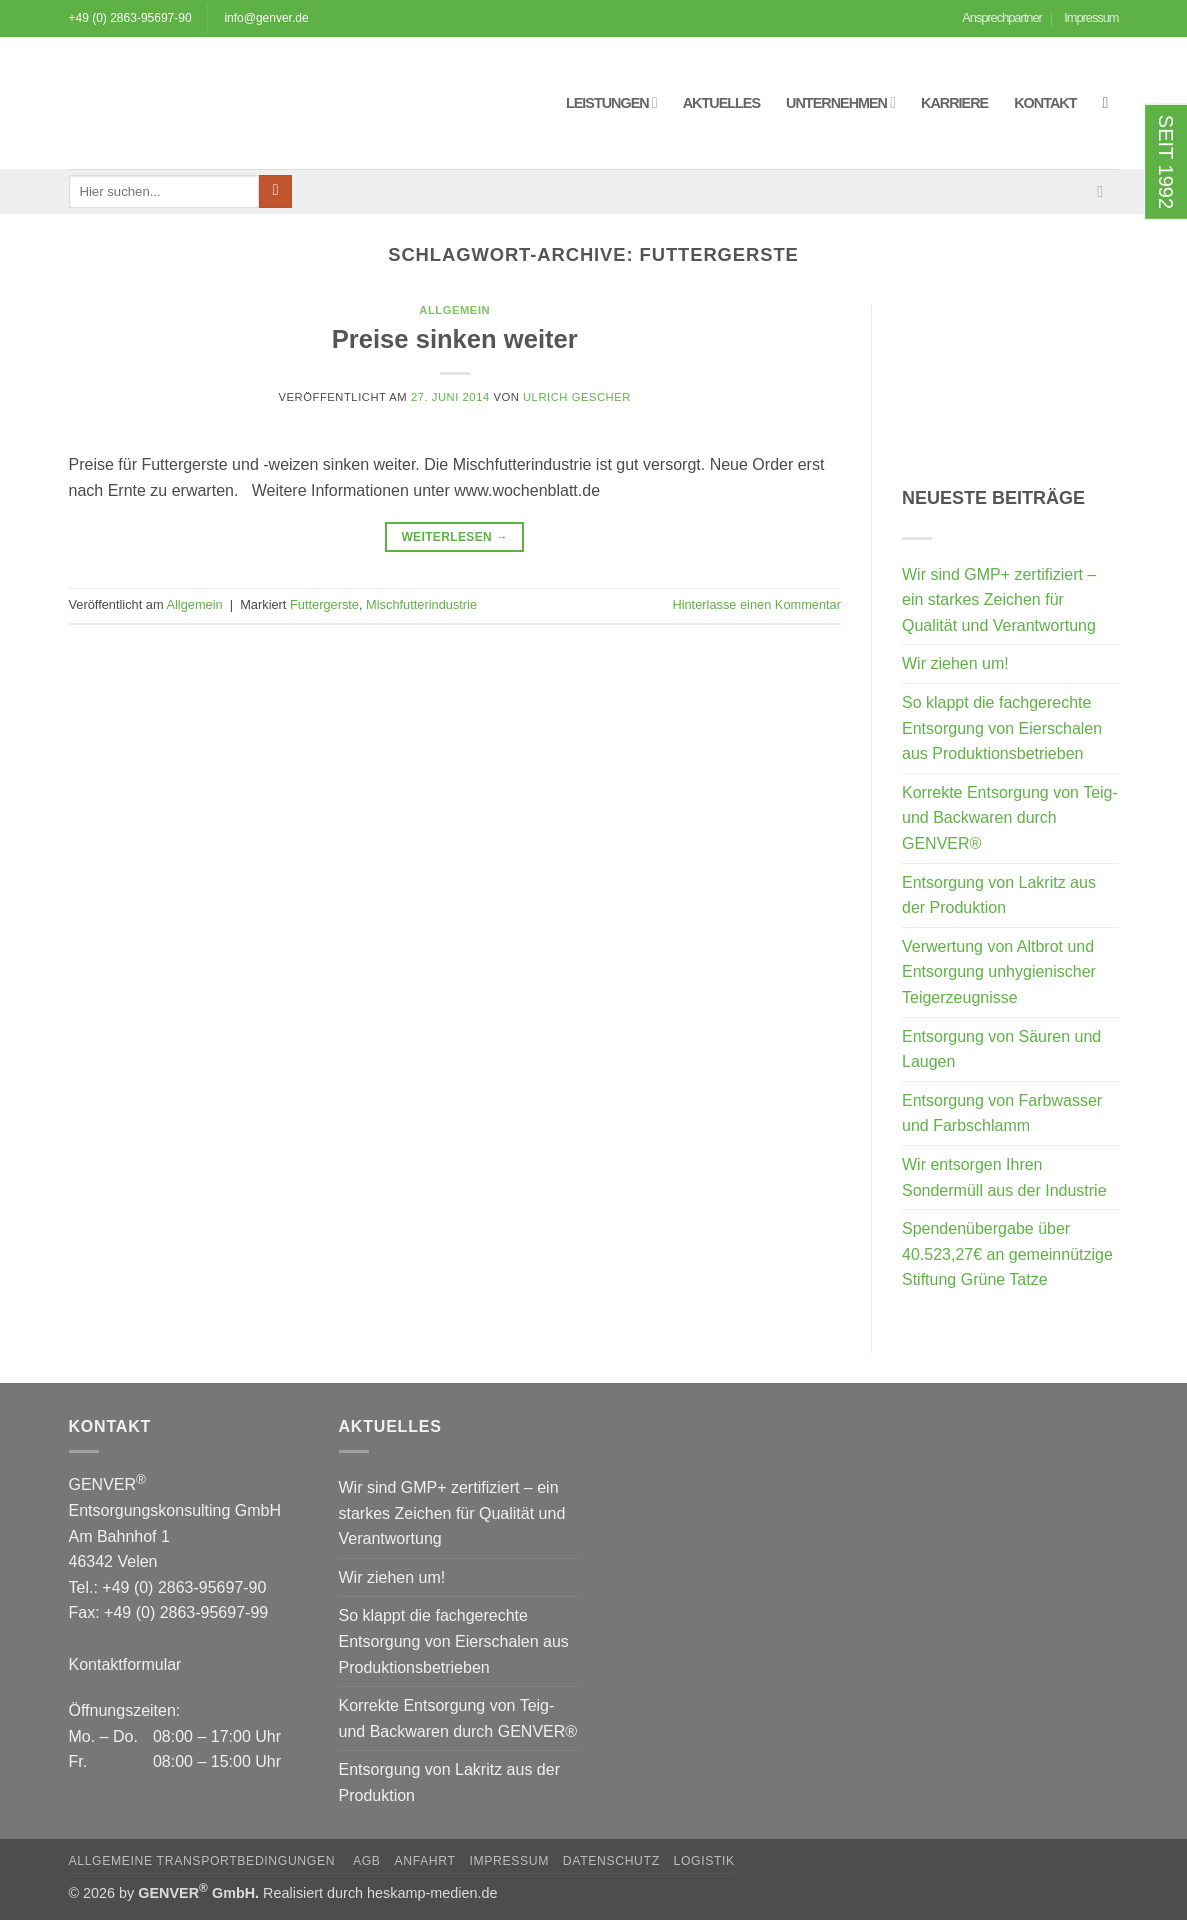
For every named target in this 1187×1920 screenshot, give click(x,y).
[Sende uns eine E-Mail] (1105, 191)
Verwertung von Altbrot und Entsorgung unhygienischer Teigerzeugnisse (999, 972)
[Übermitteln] (275, 192)
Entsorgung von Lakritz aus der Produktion (999, 895)
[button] (1111, 102)
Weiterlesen (454, 537)
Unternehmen (840, 102)
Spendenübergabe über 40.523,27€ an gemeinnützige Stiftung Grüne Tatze (1007, 1254)
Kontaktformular (125, 1664)
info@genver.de (266, 18)
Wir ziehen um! (955, 663)
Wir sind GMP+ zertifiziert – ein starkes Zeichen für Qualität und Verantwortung (999, 600)
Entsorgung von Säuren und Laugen (1001, 1049)
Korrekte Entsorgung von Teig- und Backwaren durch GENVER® (1010, 818)
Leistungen (611, 102)
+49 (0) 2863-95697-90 (130, 18)
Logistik (704, 1861)
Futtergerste (324, 604)
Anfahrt (424, 1861)
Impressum (1091, 17)
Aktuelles (721, 103)
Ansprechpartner (1002, 17)
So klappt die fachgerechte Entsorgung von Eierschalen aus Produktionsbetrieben (1002, 728)
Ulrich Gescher (577, 397)
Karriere (954, 103)
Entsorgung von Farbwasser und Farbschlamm (1002, 1113)
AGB (367, 1861)
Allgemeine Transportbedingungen (204, 1861)
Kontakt (1045, 103)
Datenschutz (611, 1861)
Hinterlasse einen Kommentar (756, 604)
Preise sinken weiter (455, 339)
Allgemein (454, 310)
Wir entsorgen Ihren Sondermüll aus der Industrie (1004, 1177)
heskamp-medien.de (432, 1893)
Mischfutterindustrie (421, 604)
